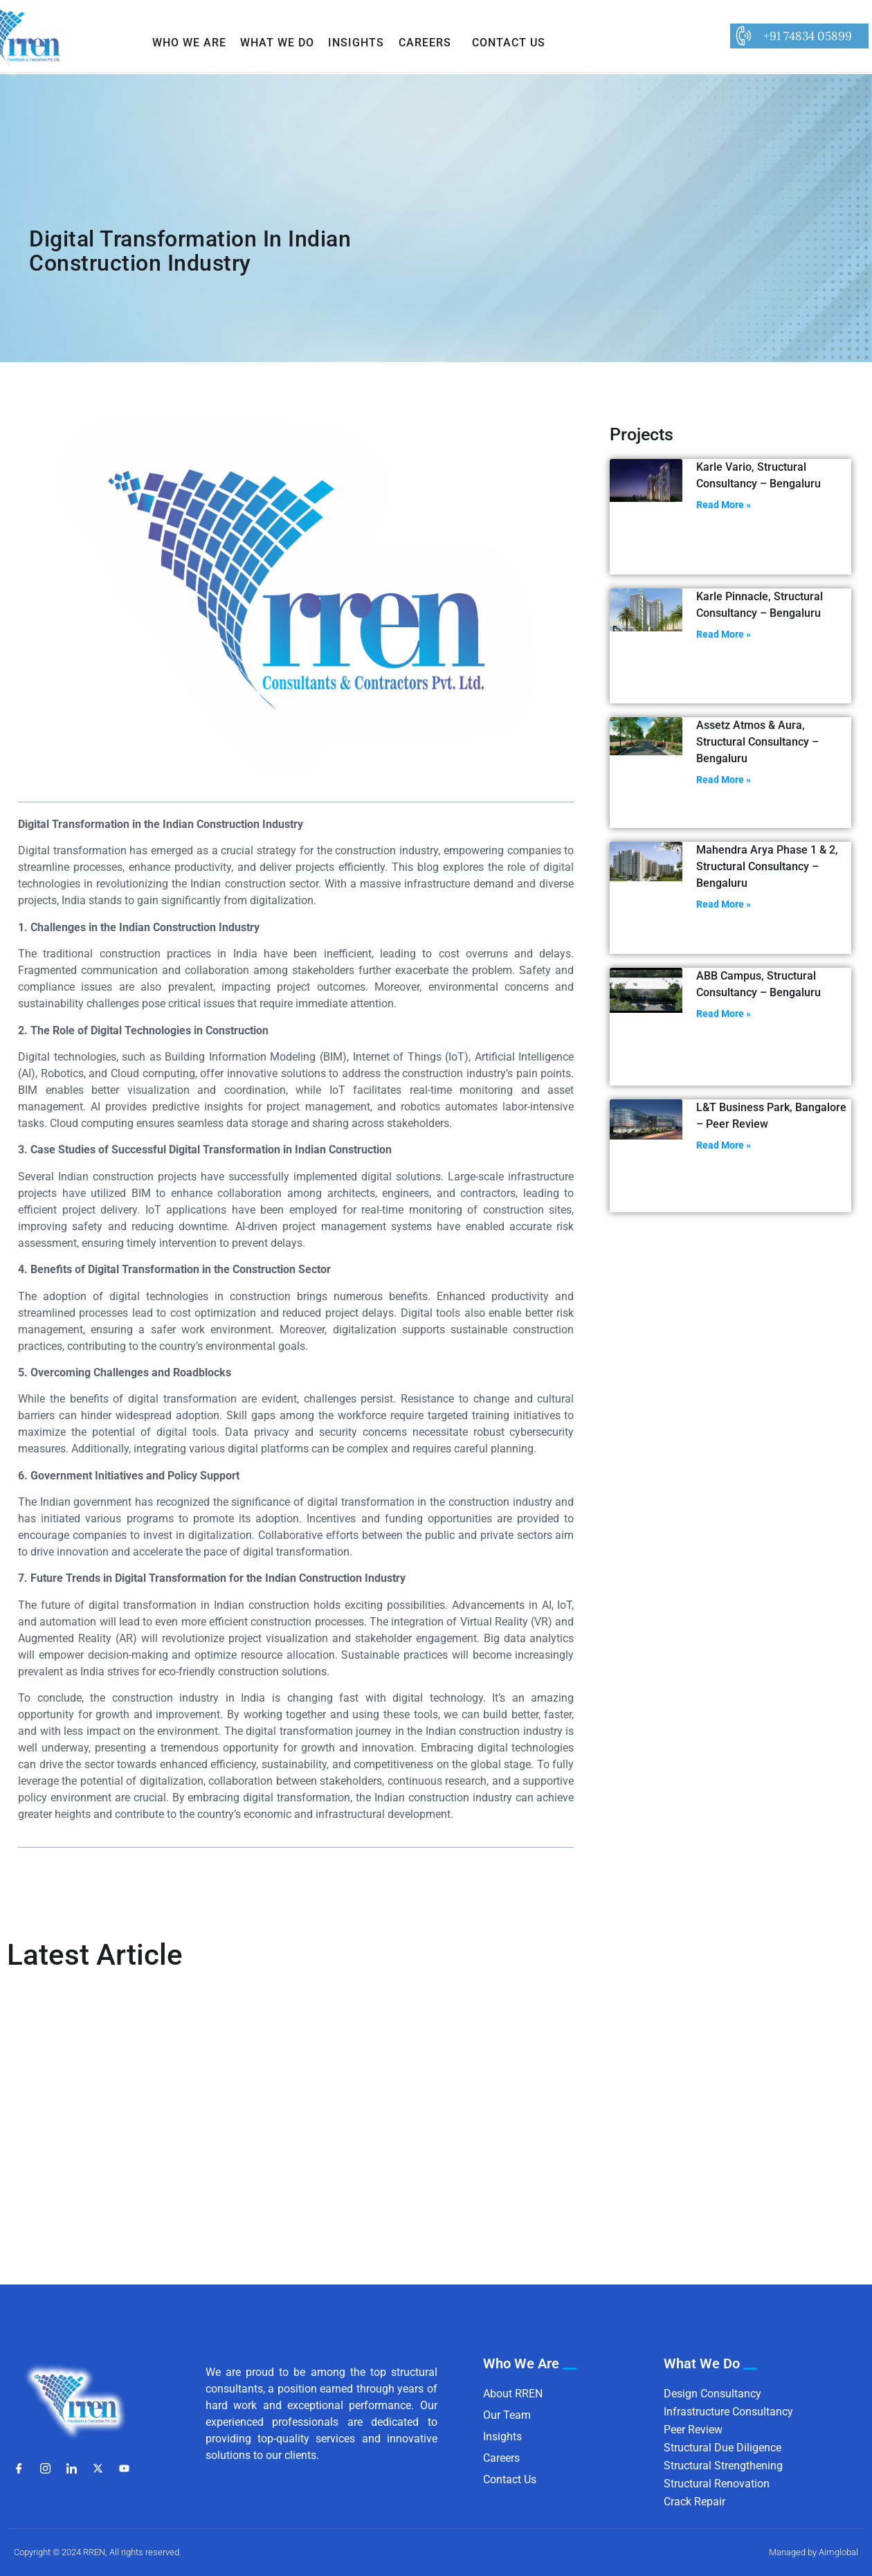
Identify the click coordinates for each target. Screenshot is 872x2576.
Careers (425, 42)
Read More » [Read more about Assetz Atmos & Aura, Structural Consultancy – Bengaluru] (723, 779)
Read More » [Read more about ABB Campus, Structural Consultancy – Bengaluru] (723, 1013)
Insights (356, 42)
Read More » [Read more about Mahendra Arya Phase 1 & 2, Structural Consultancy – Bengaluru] (723, 904)
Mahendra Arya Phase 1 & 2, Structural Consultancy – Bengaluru (767, 866)
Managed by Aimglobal (813, 2552)
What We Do (277, 42)
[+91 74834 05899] (742, 36)
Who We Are (189, 42)
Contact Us (508, 42)
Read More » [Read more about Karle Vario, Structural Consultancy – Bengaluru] (723, 504)
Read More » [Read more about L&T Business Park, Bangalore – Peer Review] (723, 1145)
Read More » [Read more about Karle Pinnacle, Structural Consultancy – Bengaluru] (723, 634)
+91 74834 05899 (807, 36)
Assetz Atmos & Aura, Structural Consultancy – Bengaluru (757, 742)
